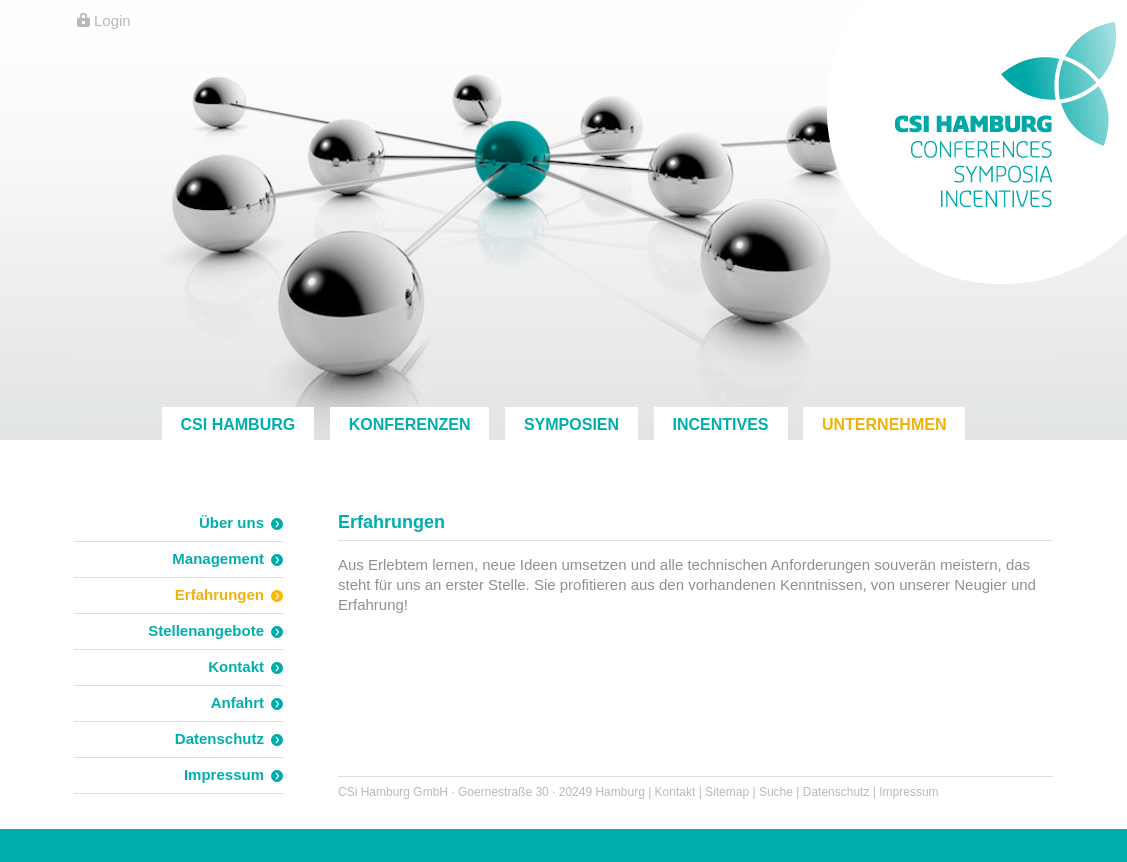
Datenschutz (836, 792)
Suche (776, 792)
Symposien (571, 424)
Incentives (721, 424)
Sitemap (727, 792)
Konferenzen (410, 424)
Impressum (908, 792)
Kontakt (675, 792)
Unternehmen (884, 424)
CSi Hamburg (238, 424)
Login (112, 20)
